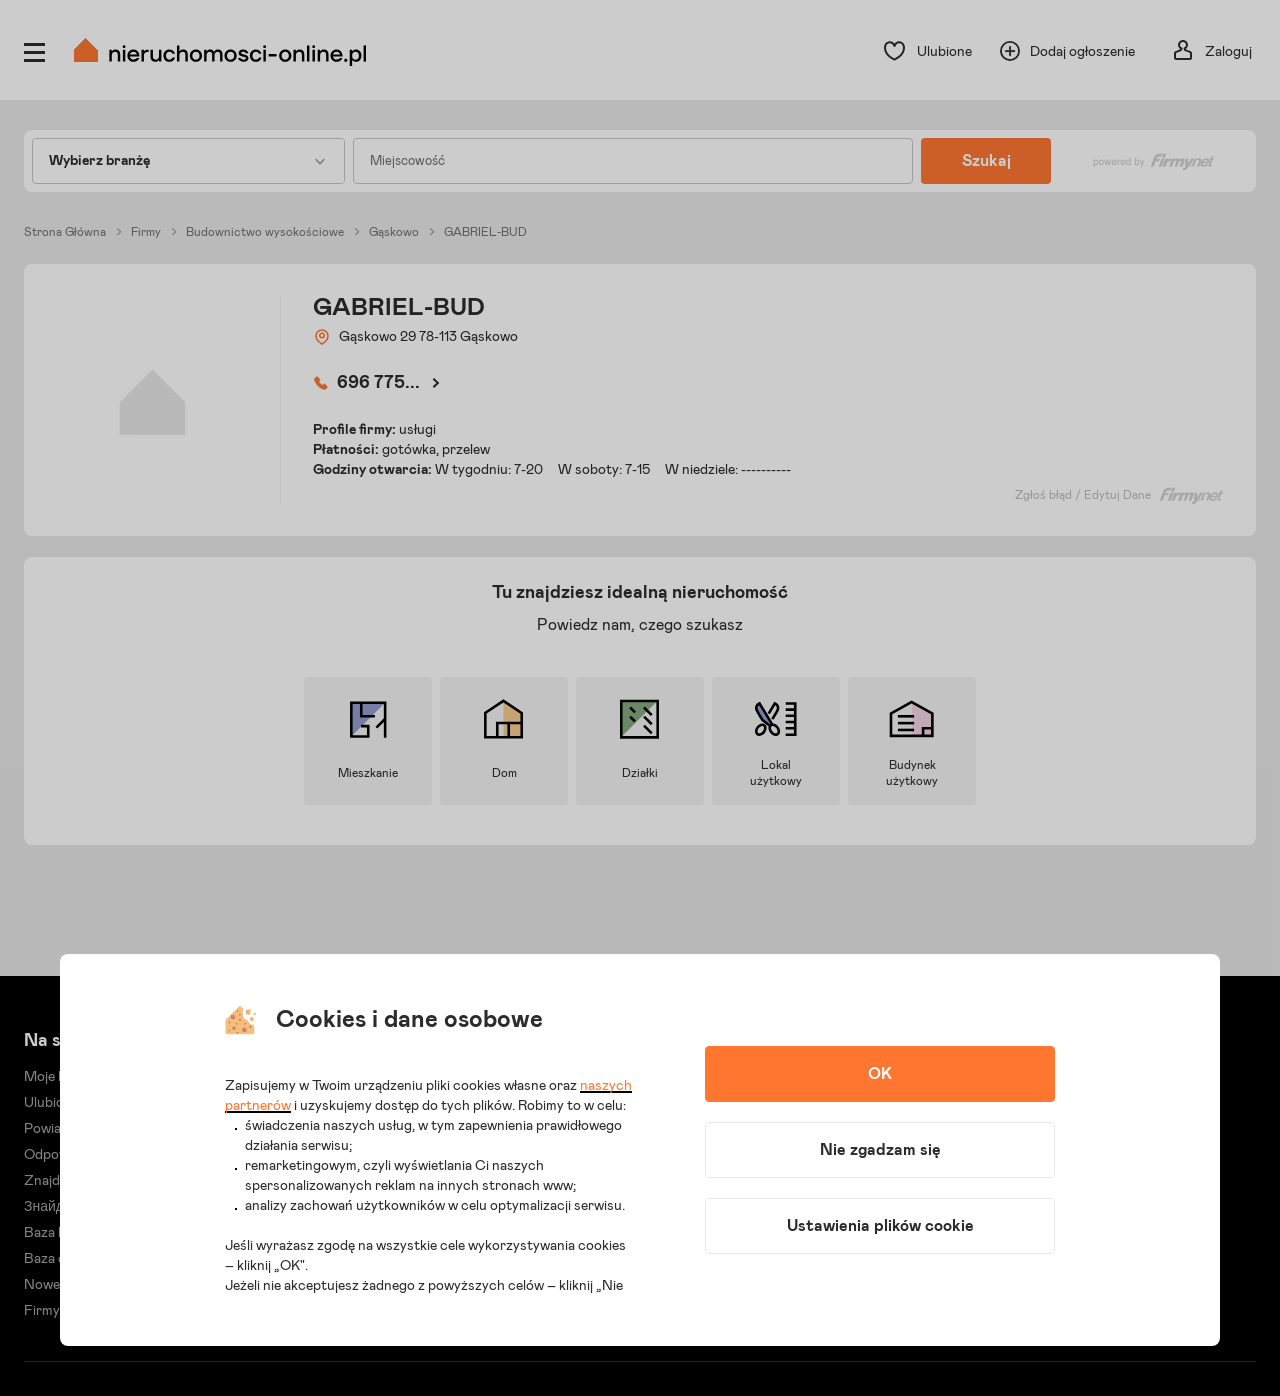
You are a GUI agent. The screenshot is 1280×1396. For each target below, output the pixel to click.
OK (880, 1074)
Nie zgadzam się (880, 1150)
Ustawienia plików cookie (880, 1226)
